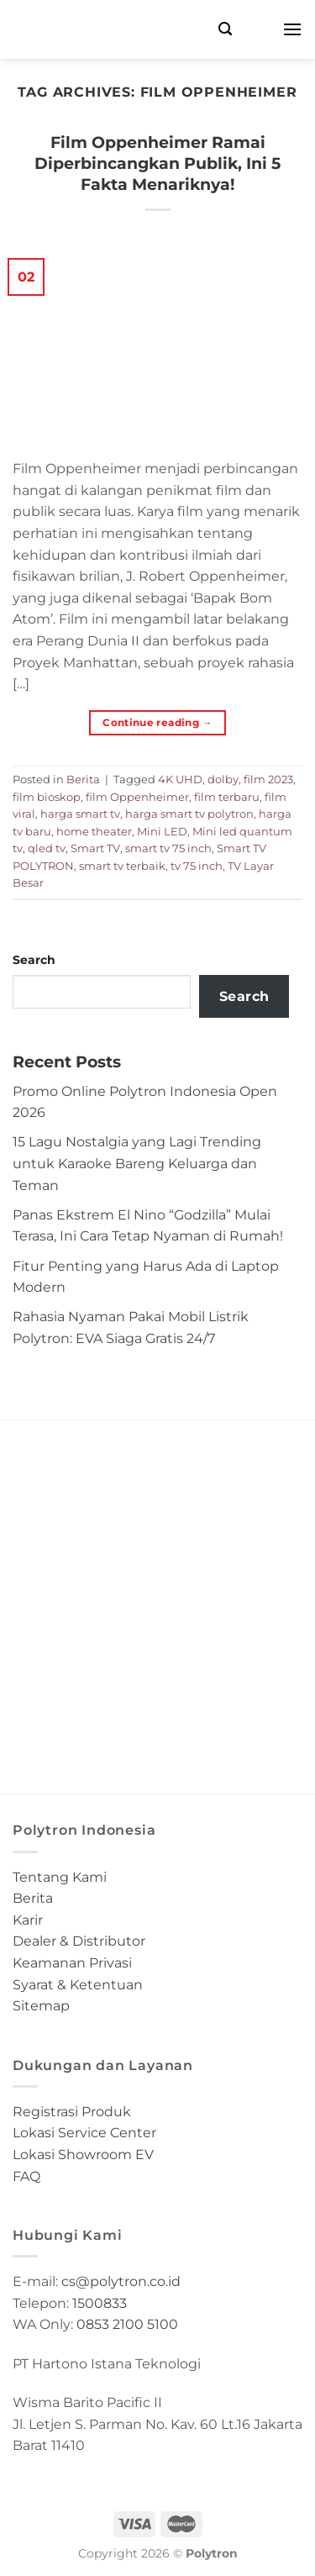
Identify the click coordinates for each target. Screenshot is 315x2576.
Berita (83, 779)
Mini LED (162, 831)
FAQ (26, 2176)
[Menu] (292, 29)
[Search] (225, 29)
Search (34, 959)
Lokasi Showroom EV (83, 2154)
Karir (28, 1920)
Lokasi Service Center (84, 2133)
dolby (223, 779)
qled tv (47, 848)
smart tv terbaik (122, 866)
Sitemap (41, 2006)
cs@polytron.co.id (121, 2281)
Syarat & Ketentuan (78, 1985)
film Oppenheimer (137, 797)
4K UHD (180, 779)
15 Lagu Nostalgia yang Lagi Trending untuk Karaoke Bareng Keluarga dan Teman (137, 1163)
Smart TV (95, 848)
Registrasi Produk (72, 2112)
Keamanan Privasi (72, 1963)
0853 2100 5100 (127, 2324)
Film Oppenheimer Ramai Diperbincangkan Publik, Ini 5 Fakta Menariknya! (157, 163)
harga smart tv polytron (189, 814)
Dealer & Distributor (79, 1941)
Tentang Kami (60, 1877)
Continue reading (157, 722)
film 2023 (268, 779)
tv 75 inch (197, 866)
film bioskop (47, 797)
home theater (94, 831)
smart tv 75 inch (168, 848)
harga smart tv (80, 814)
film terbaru (227, 797)
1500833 (99, 2303)
